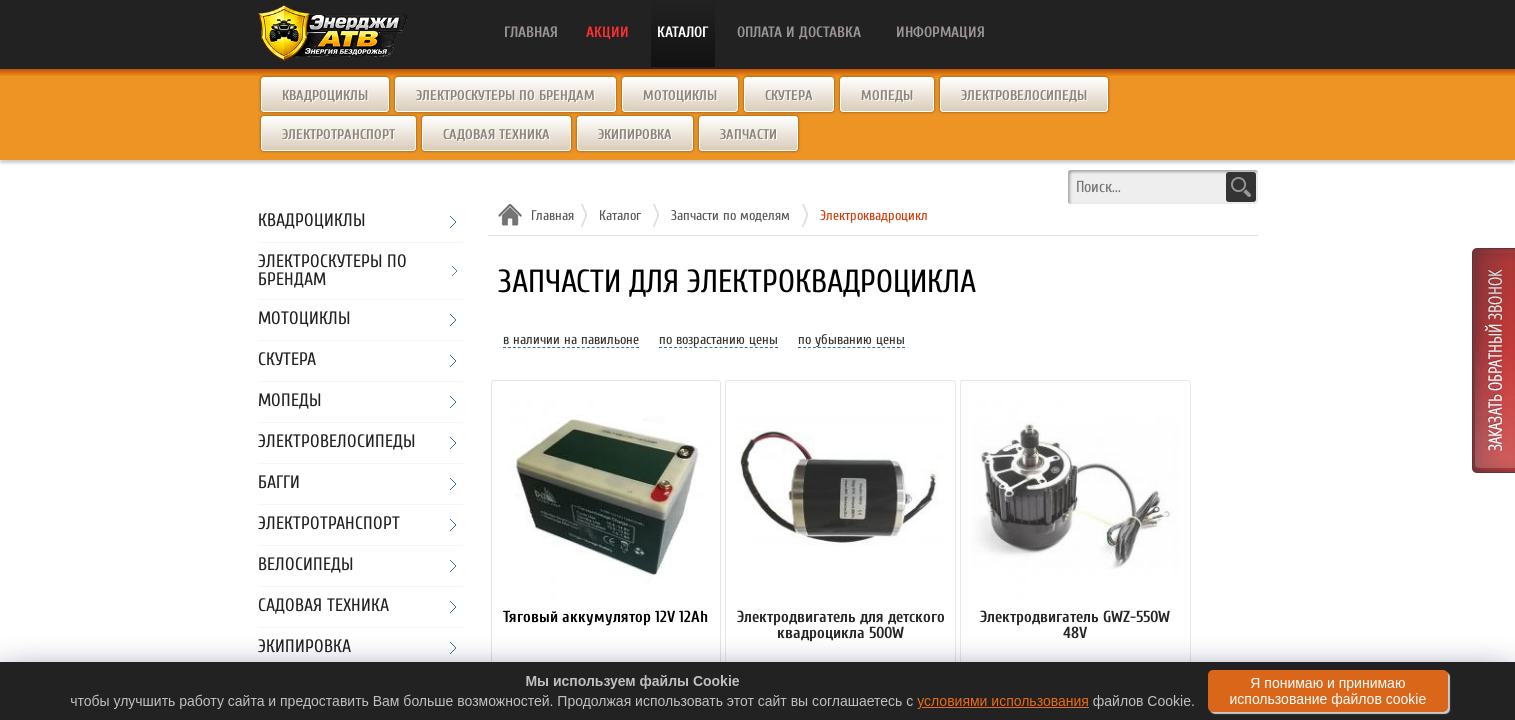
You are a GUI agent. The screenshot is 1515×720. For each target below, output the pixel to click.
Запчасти (748, 134)
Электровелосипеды (1024, 95)
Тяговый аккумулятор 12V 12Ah (605, 617)
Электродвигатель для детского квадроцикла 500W (841, 625)
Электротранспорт (338, 134)
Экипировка (635, 134)
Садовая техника (496, 134)
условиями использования (1003, 701)
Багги (279, 483)
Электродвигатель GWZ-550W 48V (1075, 625)
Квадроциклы (325, 95)
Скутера (789, 95)
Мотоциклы (680, 95)
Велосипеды (305, 565)
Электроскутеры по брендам (505, 95)
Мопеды (887, 95)
